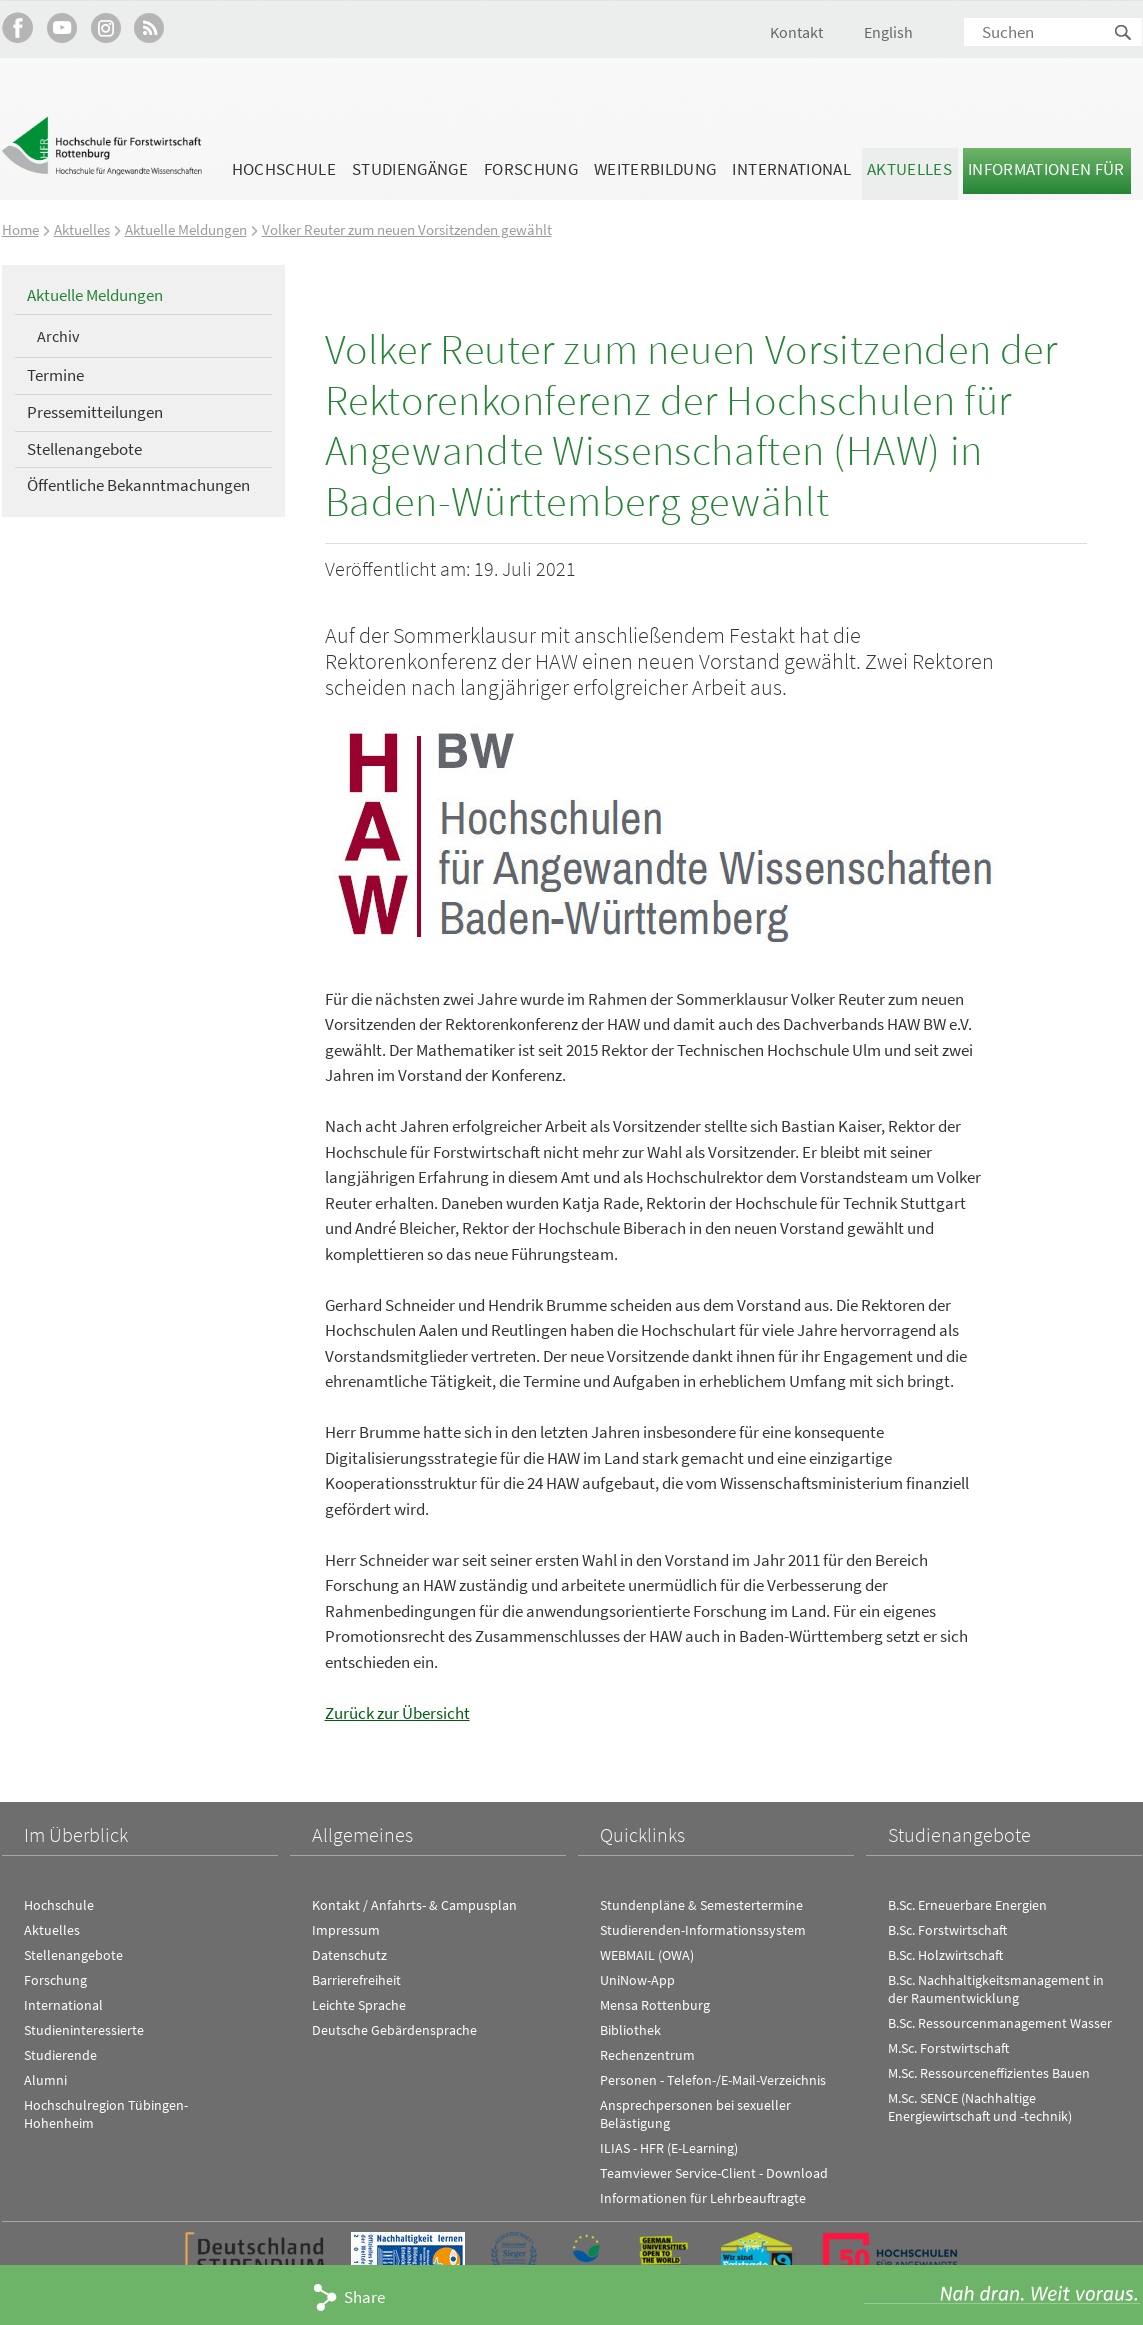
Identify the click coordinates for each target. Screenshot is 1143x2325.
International (791, 169)
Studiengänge (410, 169)
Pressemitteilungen (95, 411)
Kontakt (796, 32)
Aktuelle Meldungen (186, 229)
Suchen (1124, 33)
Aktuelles (909, 169)
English (888, 32)
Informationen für (1046, 169)
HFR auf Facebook (17, 27)
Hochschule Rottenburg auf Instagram (105, 27)
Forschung (531, 169)
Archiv (58, 335)
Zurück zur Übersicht (397, 1712)
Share (364, 2297)
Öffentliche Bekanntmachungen (138, 485)
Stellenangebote (84, 448)
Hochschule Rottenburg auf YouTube (61, 27)
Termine (55, 375)
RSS (149, 27)
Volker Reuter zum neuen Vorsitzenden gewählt (407, 229)
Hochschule (284, 169)
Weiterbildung (655, 169)
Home (20, 229)
